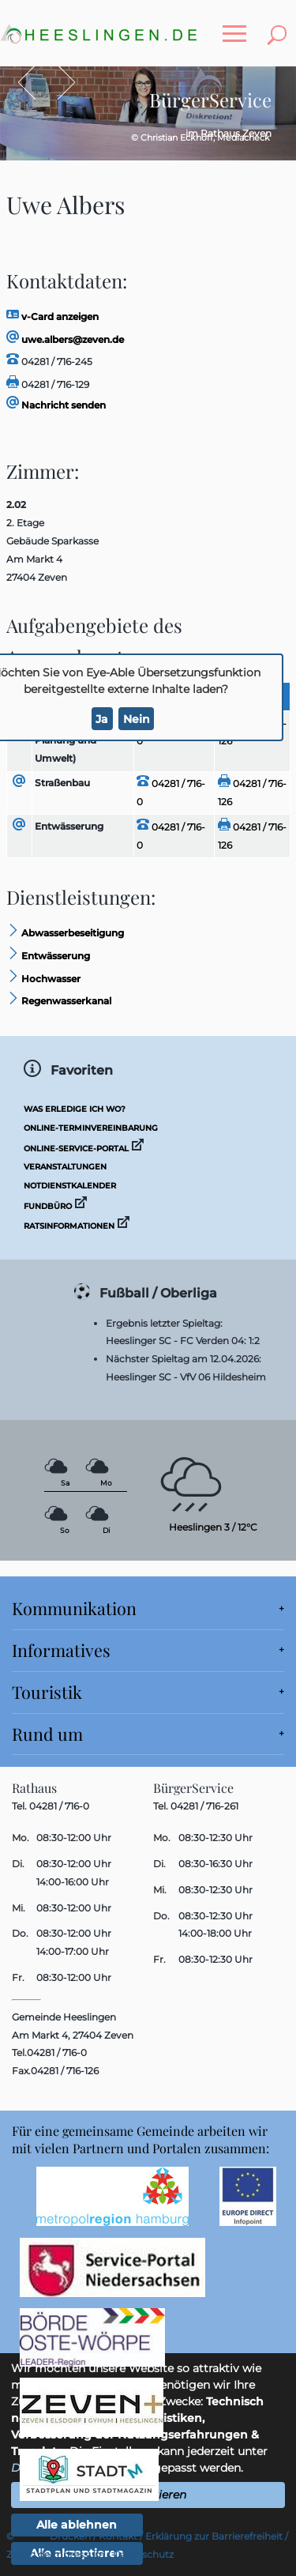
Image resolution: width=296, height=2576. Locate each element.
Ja (102, 719)
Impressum (77, 2554)
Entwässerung (69, 826)
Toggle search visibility (280, 26)
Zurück (34, 83)
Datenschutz (143, 2554)
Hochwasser (43, 979)
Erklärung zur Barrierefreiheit (214, 2536)
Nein (136, 719)
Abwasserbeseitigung (65, 933)
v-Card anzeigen (52, 316)
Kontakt (118, 2536)
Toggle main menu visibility (238, 26)
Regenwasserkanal (58, 1001)
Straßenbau (62, 783)
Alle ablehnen (76, 2525)
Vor (58, 83)
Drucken (70, 2536)
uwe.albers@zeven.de (65, 339)
